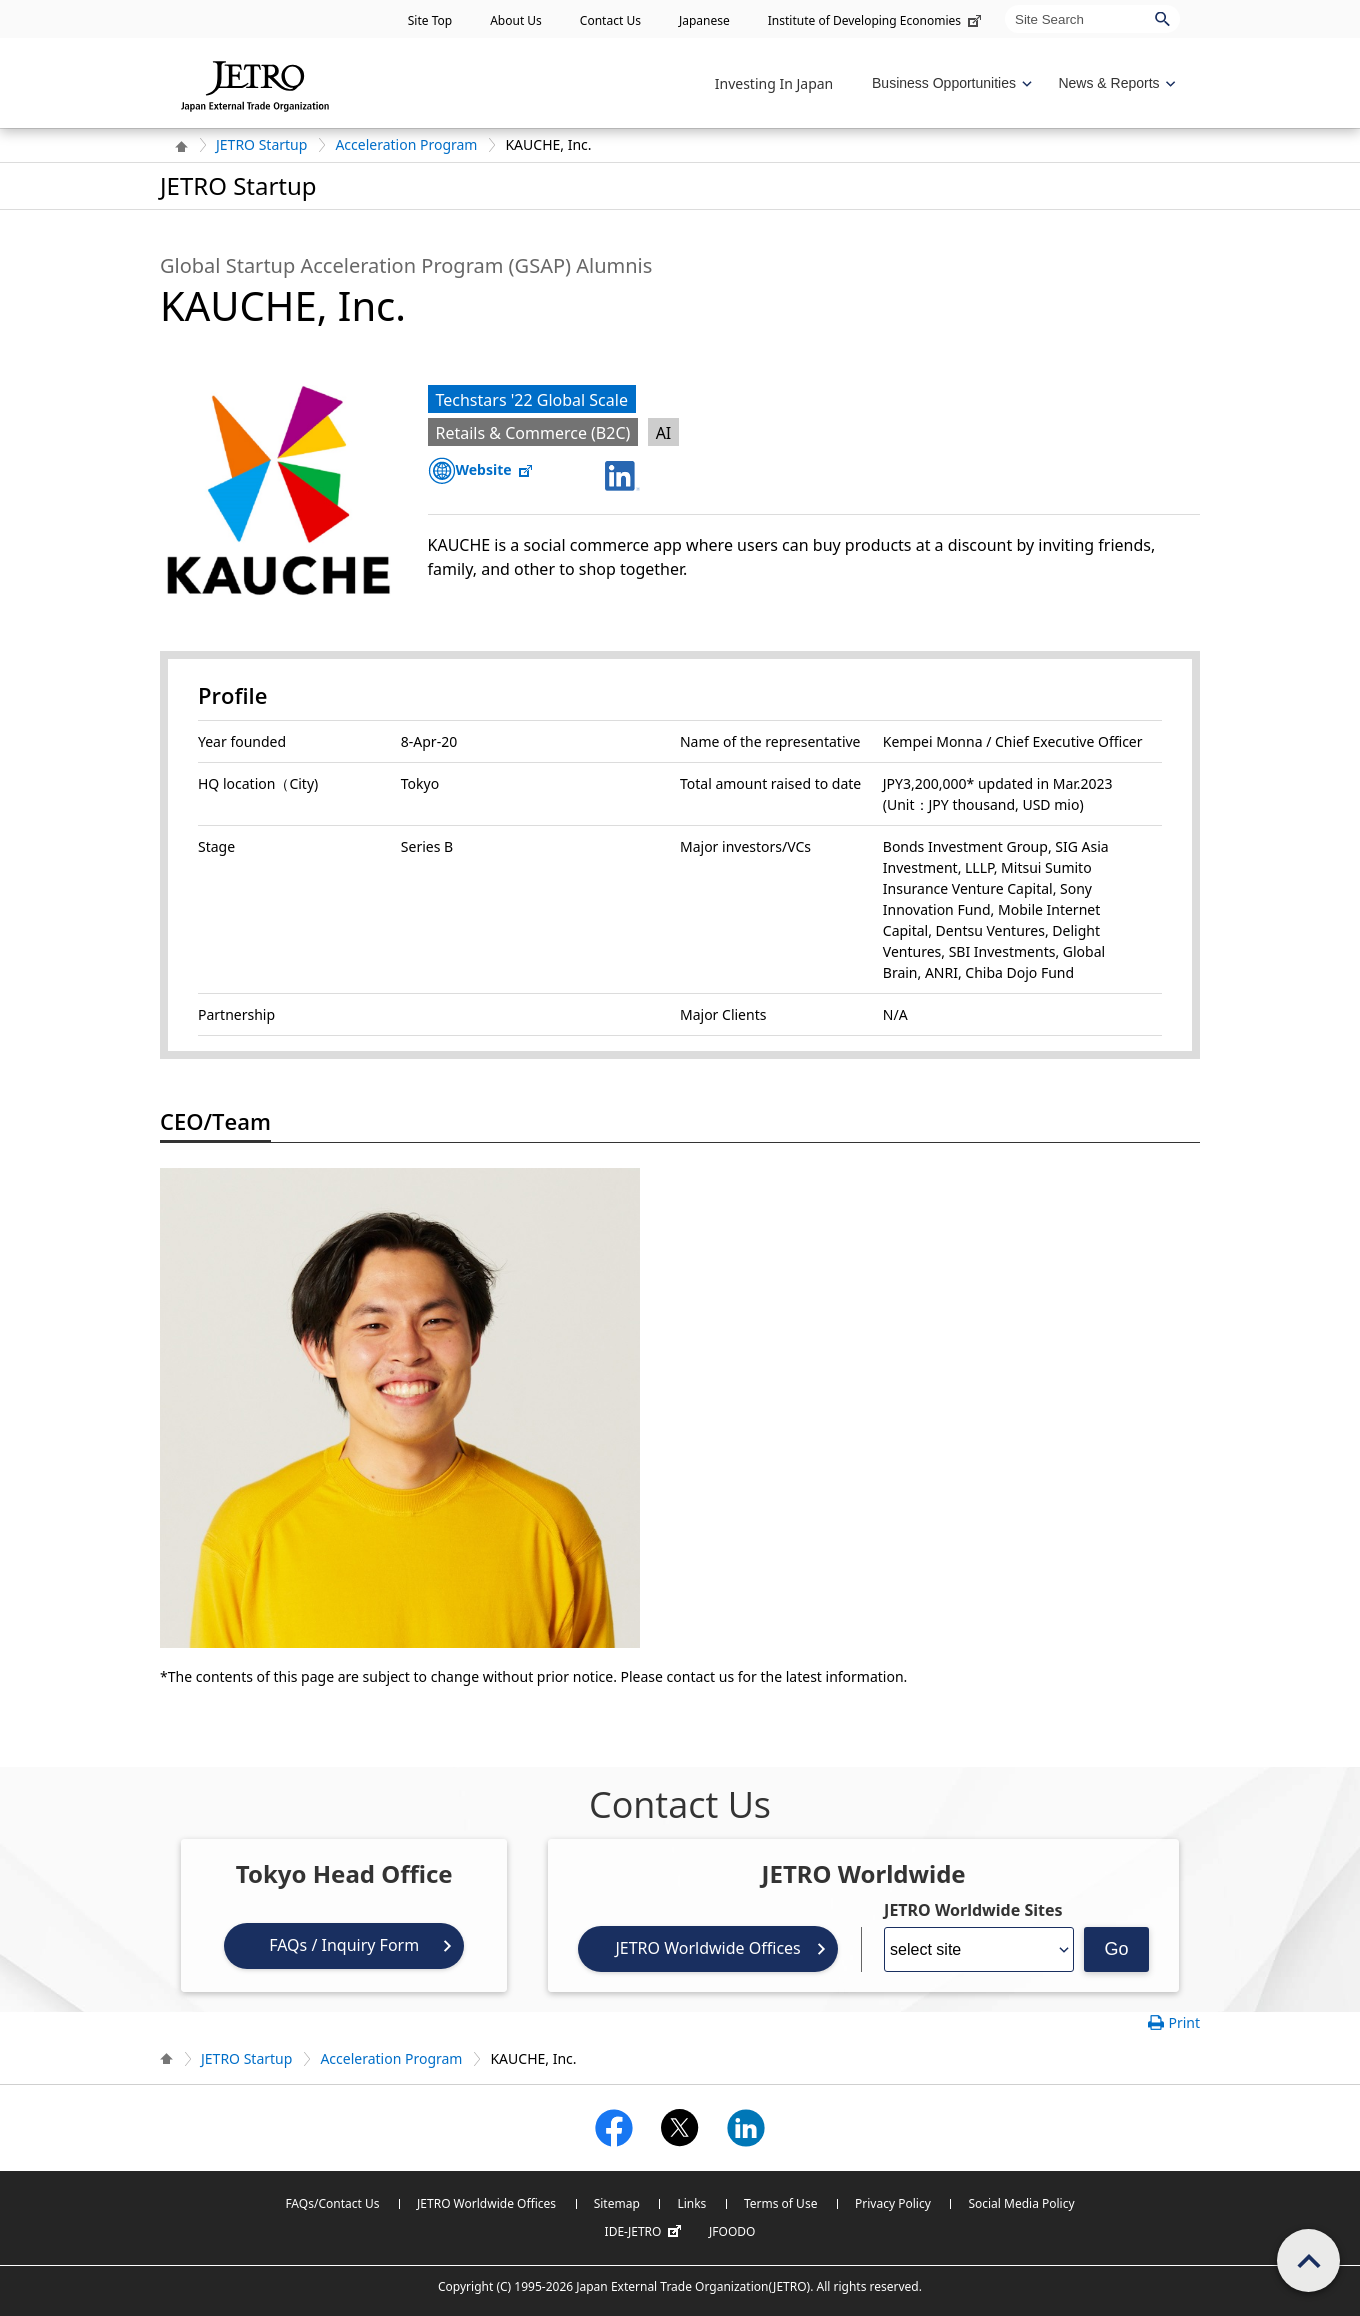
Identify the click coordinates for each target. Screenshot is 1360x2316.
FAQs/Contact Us (332, 2203)
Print (1184, 2022)
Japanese (704, 20)
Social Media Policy (1021, 2203)
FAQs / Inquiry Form (344, 1945)
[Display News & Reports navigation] (1114, 83)
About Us (516, 20)
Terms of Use (780, 2203)
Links (691, 2203)
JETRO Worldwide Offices (707, 1948)
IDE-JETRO (646, 2232)
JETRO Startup (261, 144)
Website (495, 469)
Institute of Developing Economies (876, 20)
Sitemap (617, 2203)
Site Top (430, 20)
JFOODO (732, 2231)
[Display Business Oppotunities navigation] (950, 83)
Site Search (1004, 4)
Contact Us (610, 20)
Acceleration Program (406, 144)
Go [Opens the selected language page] (1117, 1949)
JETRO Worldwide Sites (973, 1910)
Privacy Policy (893, 2203)
